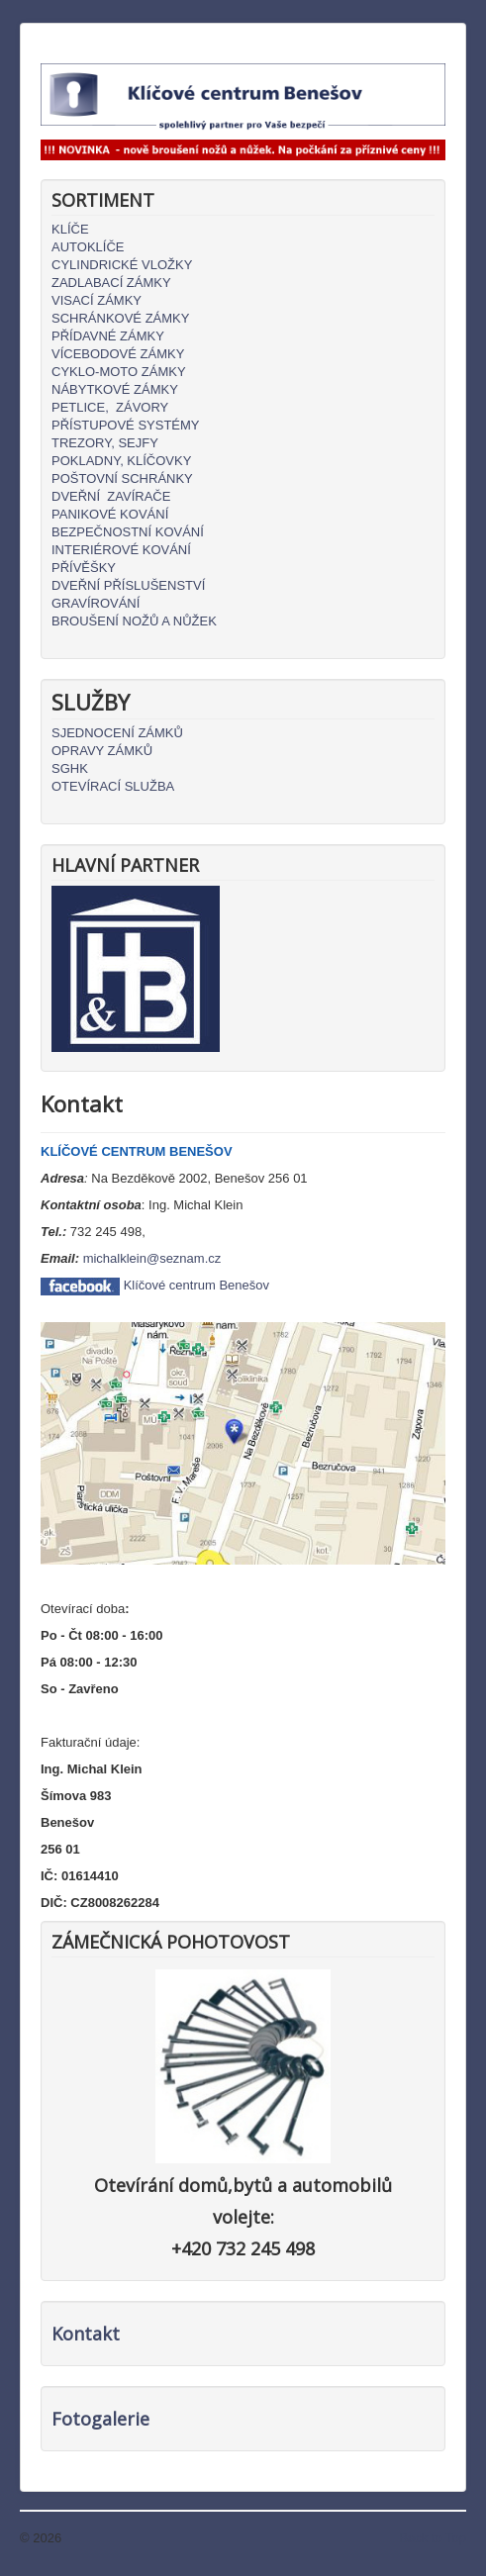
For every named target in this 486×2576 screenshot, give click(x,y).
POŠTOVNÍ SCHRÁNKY (122, 478)
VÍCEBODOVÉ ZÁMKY (117, 353)
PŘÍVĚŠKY (83, 567)
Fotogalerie (100, 2419)
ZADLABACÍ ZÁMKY (111, 282)
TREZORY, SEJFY (104, 442)
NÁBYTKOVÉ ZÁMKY (114, 389)
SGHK (69, 768)
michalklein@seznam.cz (152, 1258)
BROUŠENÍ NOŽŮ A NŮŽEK (134, 621)
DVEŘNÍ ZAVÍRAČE (110, 496)
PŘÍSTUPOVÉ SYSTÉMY (125, 425)
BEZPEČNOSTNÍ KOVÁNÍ (127, 532)
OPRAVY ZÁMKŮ (101, 750)
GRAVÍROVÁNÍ (95, 603)
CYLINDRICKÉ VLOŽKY (121, 264)
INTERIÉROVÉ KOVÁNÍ (121, 549)
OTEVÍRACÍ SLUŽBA (112, 786)
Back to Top (432, 2537)
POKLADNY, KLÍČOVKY (121, 460)
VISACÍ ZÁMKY (96, 300)
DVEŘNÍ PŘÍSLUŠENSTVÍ (128, 585)
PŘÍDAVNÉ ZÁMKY (107, 336)
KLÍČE (70, 229)
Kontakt (85, 2333)
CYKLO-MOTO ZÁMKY (118, 371)
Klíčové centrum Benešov (196, 1285)
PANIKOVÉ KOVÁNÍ (109, 514)
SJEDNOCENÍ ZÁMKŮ (117, 732)
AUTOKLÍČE (87, 246)
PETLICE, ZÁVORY (109, 407)
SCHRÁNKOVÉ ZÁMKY (120, 318)
